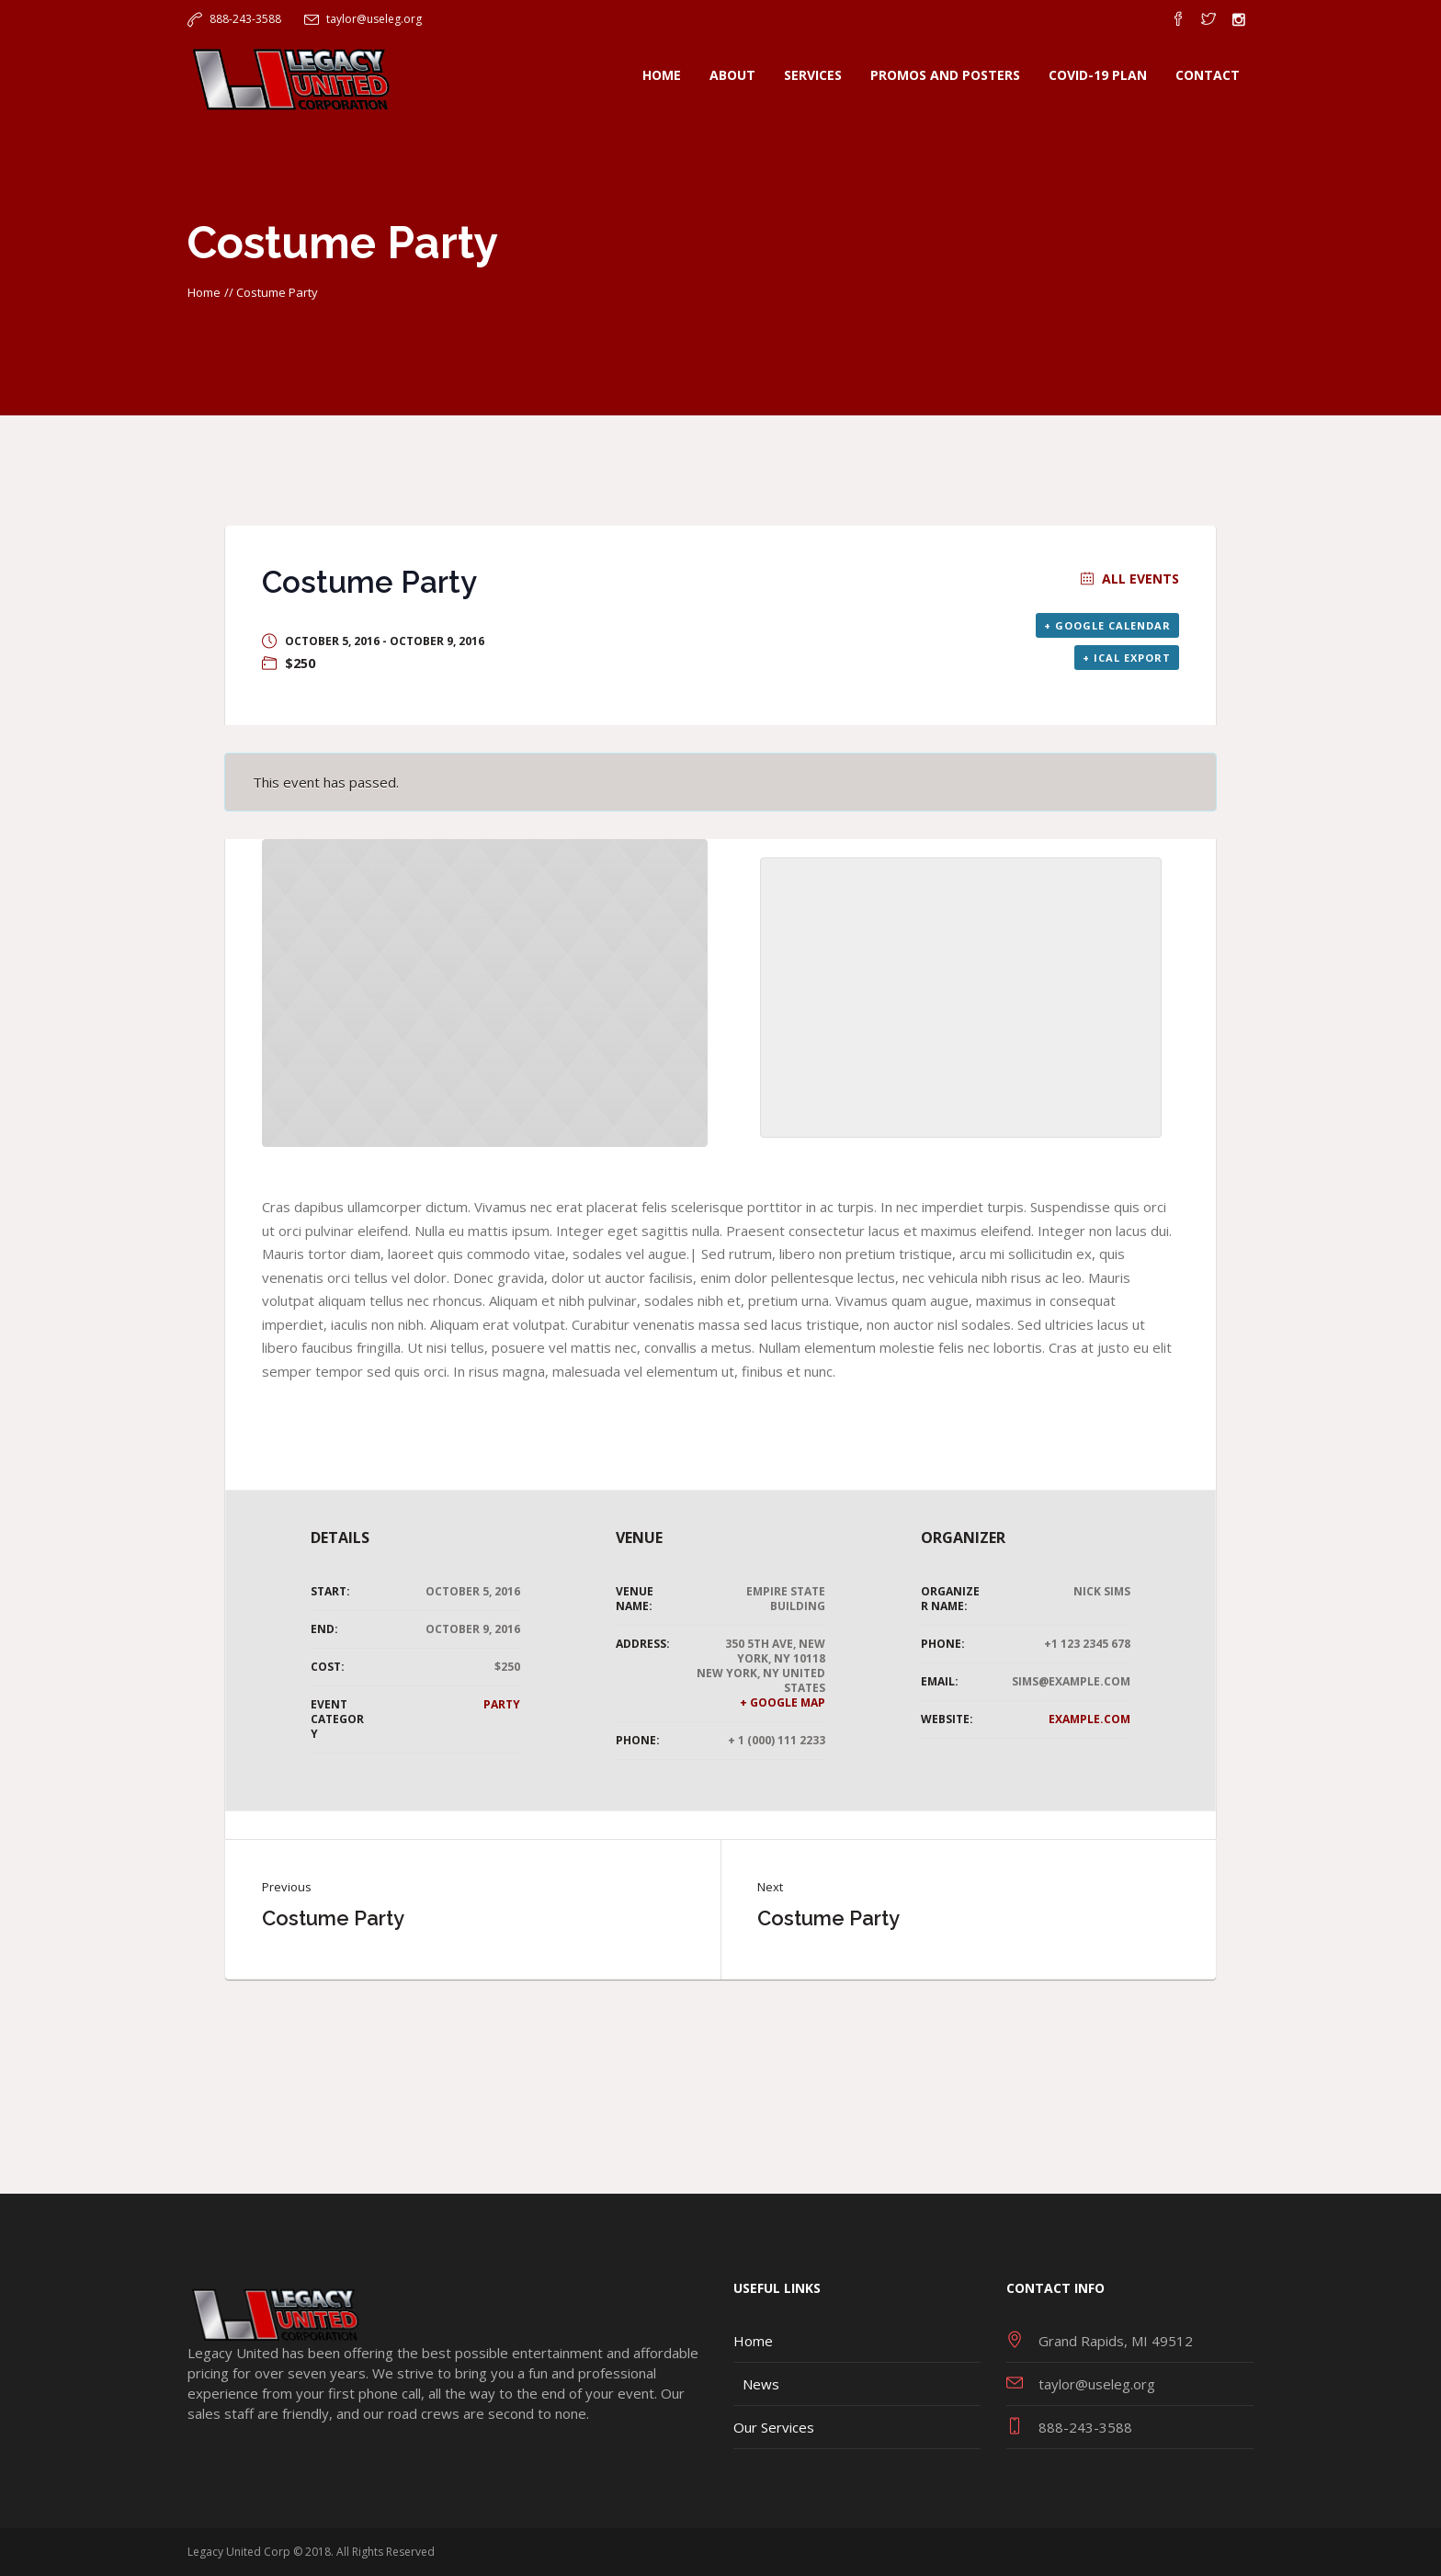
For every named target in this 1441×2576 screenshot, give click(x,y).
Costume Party (333, 1918)
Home (204, 292)
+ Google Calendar (1107, 625)
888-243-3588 (245, 19)
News (761, 2384)
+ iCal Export (1127, 657)
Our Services (773, 2427)
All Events (1138, 579)
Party (501, 1704)
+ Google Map (782, 1702)
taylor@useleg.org (374, 19)
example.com (1089, 1719)
